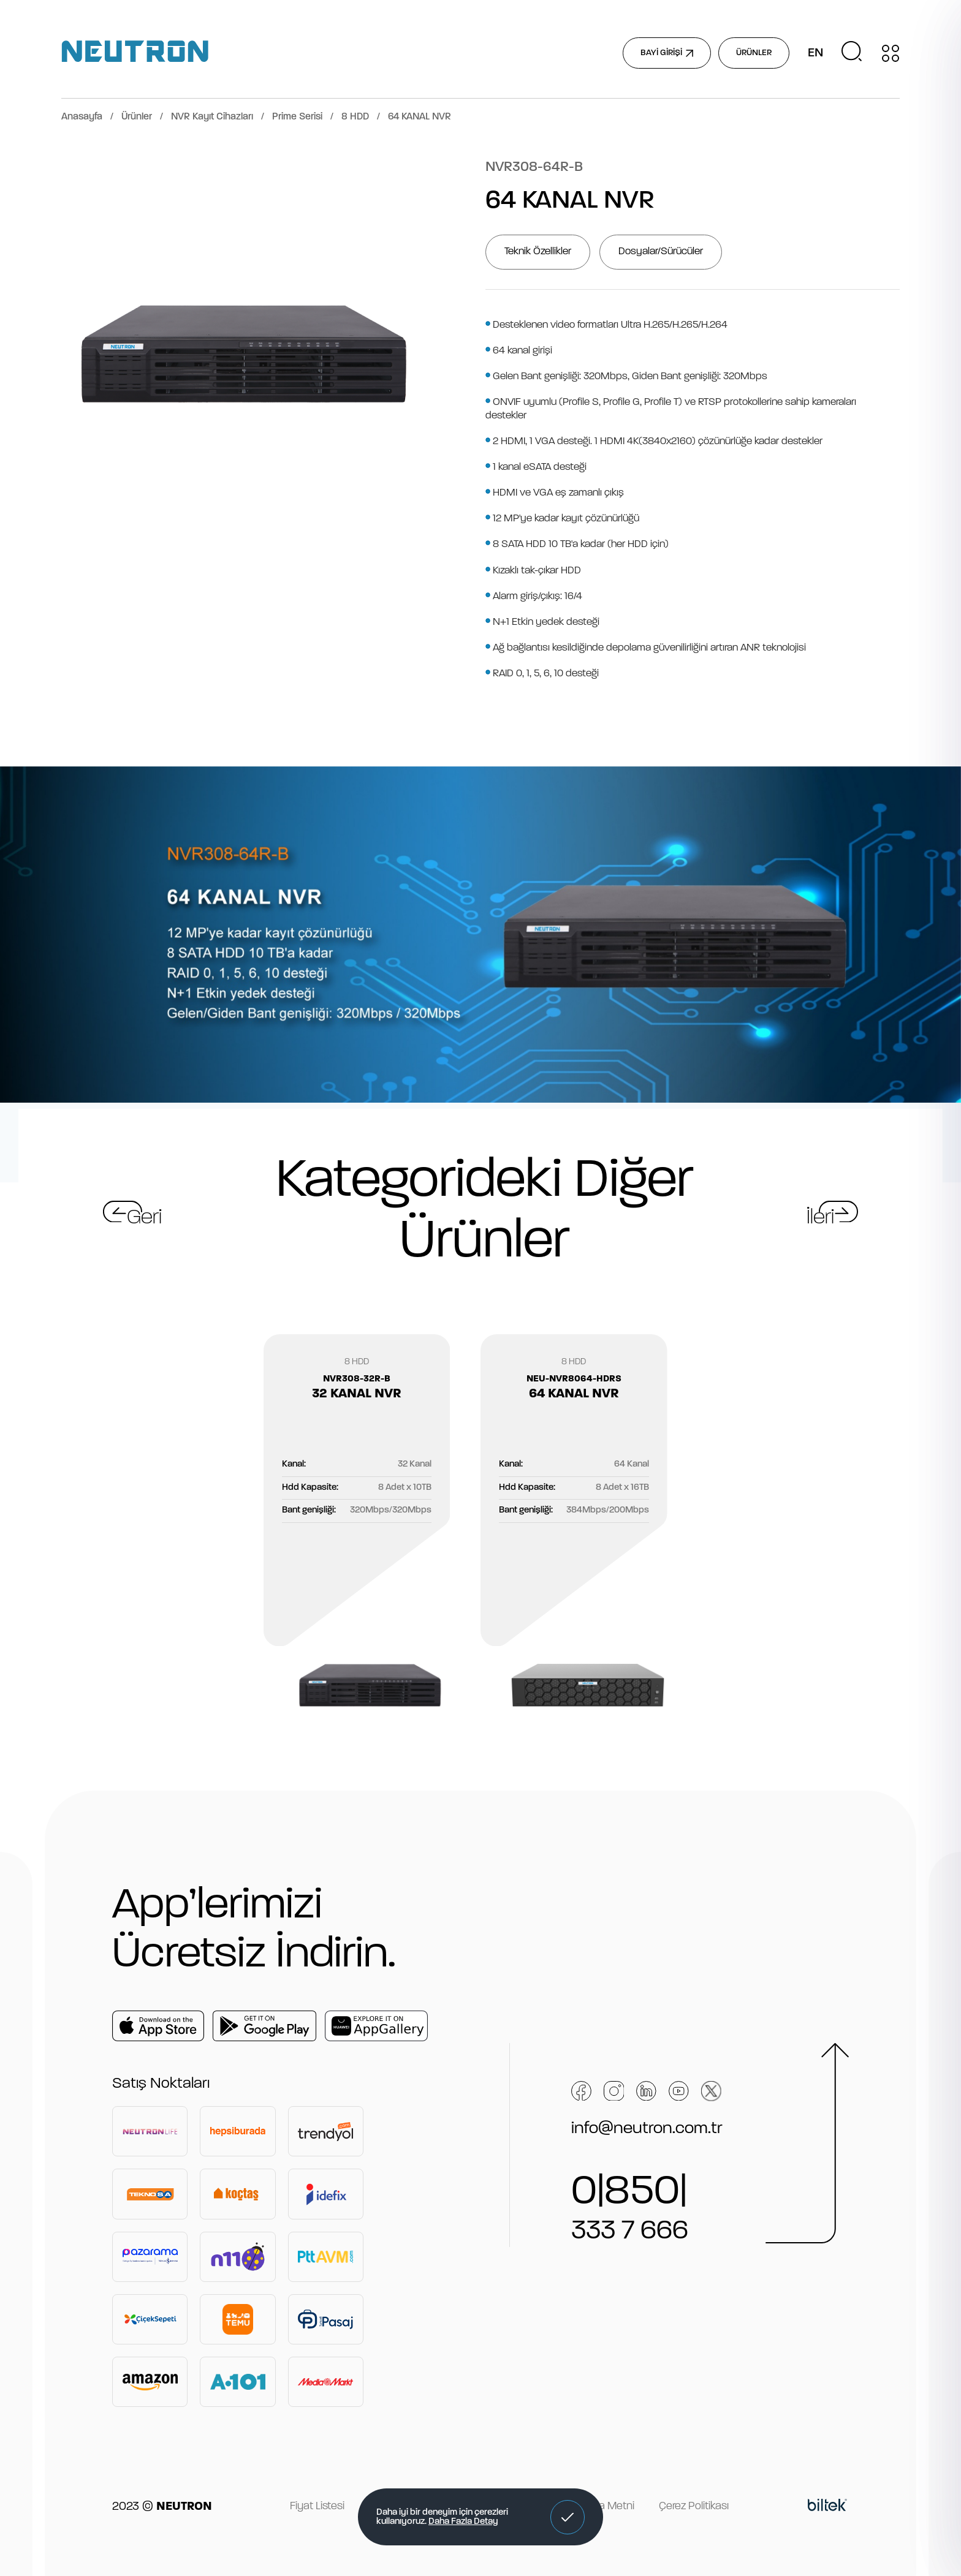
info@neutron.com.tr (647, 2128)
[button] (567, 2517)
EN (815, 53)
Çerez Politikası (694, 2506)
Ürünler (136, 117)
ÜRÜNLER (754, 53)
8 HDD (355, 117)
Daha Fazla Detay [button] (463, 2521)
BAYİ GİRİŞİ (666, 53)
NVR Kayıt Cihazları (212, 117)
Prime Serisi (297, 117)
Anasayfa (81, 117)
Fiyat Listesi (317, 2506)
